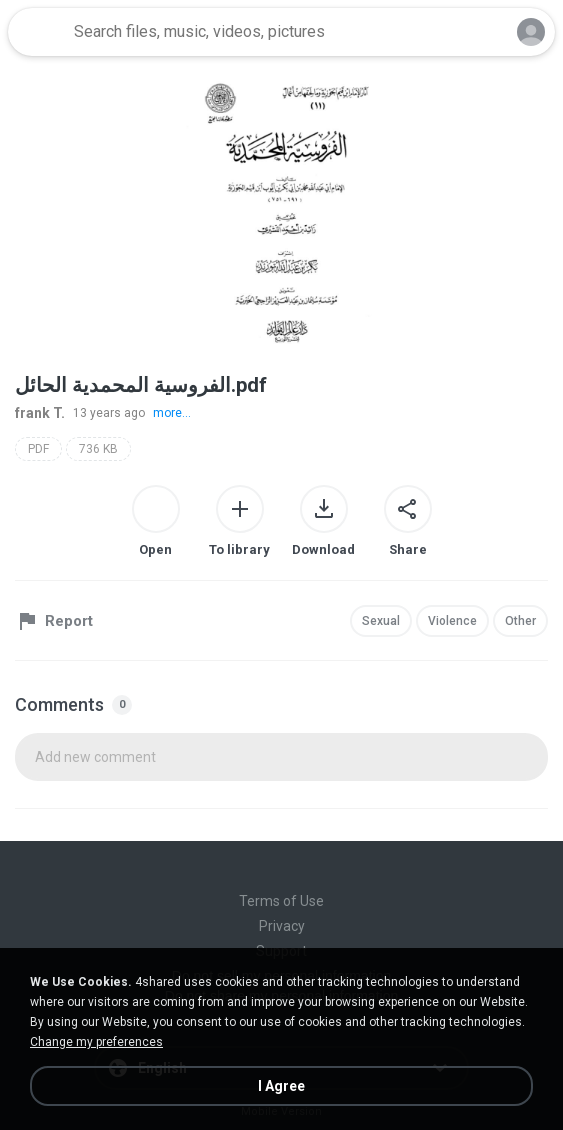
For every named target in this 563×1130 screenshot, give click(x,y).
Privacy (282, 926)
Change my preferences (96, 1042)
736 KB (98, 449)
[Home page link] (38, 32)
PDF (38, 449)
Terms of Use (281, 901)
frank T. (40, 413)
